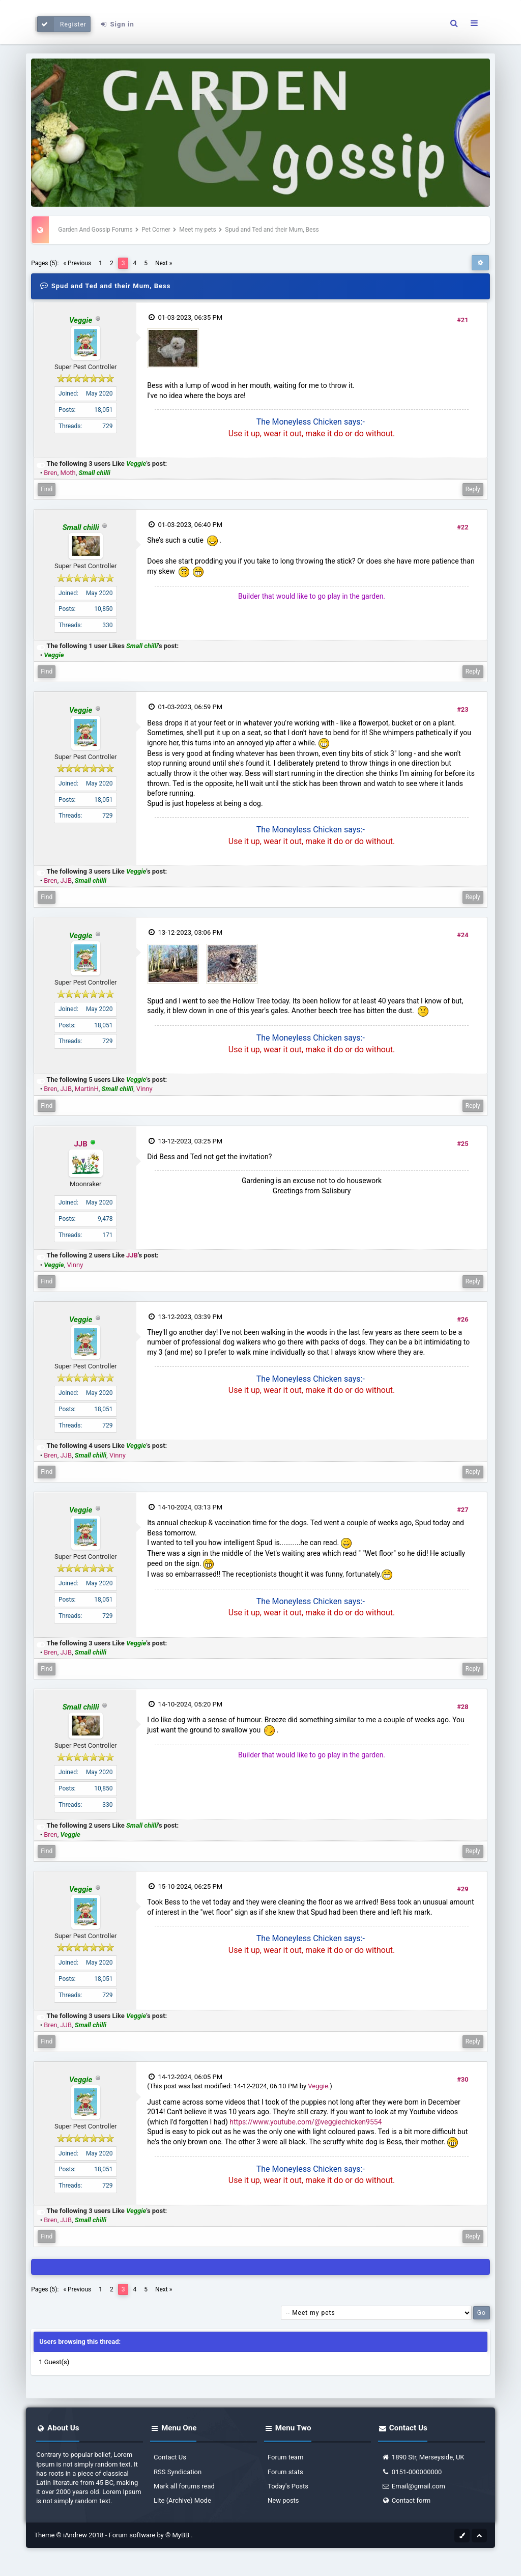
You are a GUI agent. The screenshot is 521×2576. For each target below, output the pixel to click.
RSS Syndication (177, 2472)
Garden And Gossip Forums (95, 229)
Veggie (318, 2086)
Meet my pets (197, 229)
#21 (463, 320)
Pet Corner (155, 229)
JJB (66, 880)
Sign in (117, 24)
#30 (463, 2079)
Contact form (406, 2500)
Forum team (285, 2457)
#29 (463, 1889)
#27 (463, 1510)
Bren (50, 473)
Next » (163, 263)
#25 (463, 1143)
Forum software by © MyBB (150, 2535)
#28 (463, 1707)
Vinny (144, 1089)
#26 (463, 1319)
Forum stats (285, 2472)
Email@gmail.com (413, 2486)
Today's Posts (288, 2486)
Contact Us (170, 2457)
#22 (463, 527)
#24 (463, 935)
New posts (283, 2500)
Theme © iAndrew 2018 (69, 2535)
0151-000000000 (412, 2472)
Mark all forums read (184, 2486)
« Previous (77, 263)
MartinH (87, 1089)
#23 (463, 709)
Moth (68, 473)
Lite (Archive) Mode (182, 2500)
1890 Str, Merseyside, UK (423, 2457)
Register (61, 24)
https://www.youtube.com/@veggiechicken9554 (305, 2122)
